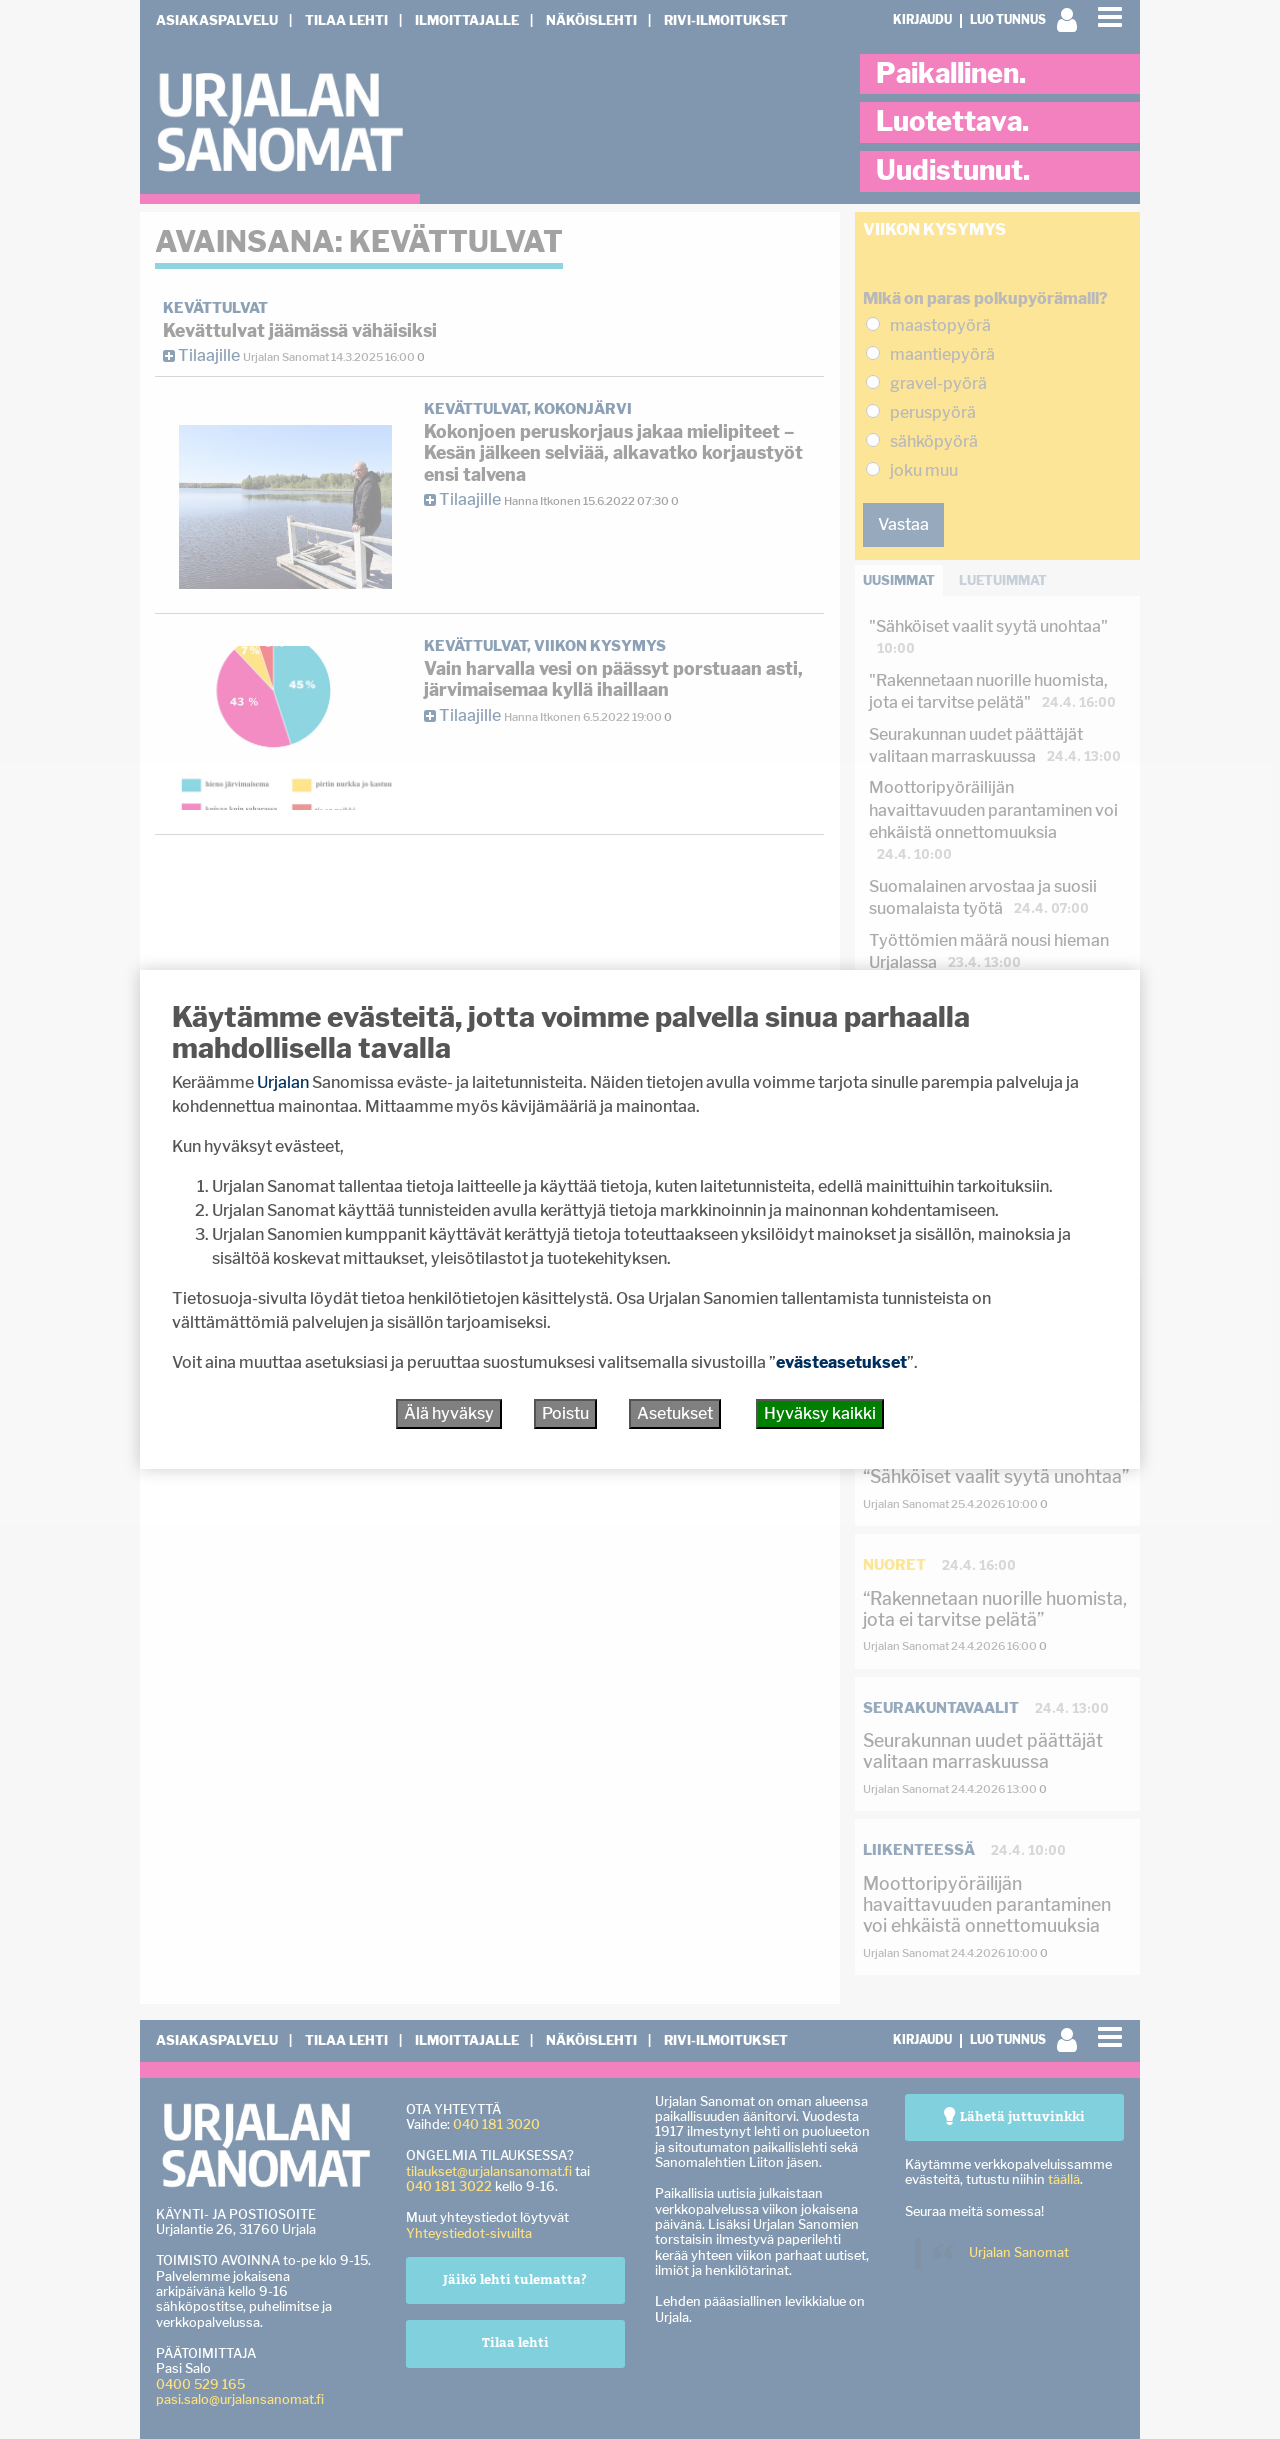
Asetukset (675, 1413)
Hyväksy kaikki (820, 1413)
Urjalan (283, 1082)
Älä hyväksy (449, 1413)
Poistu (565, 1413)
